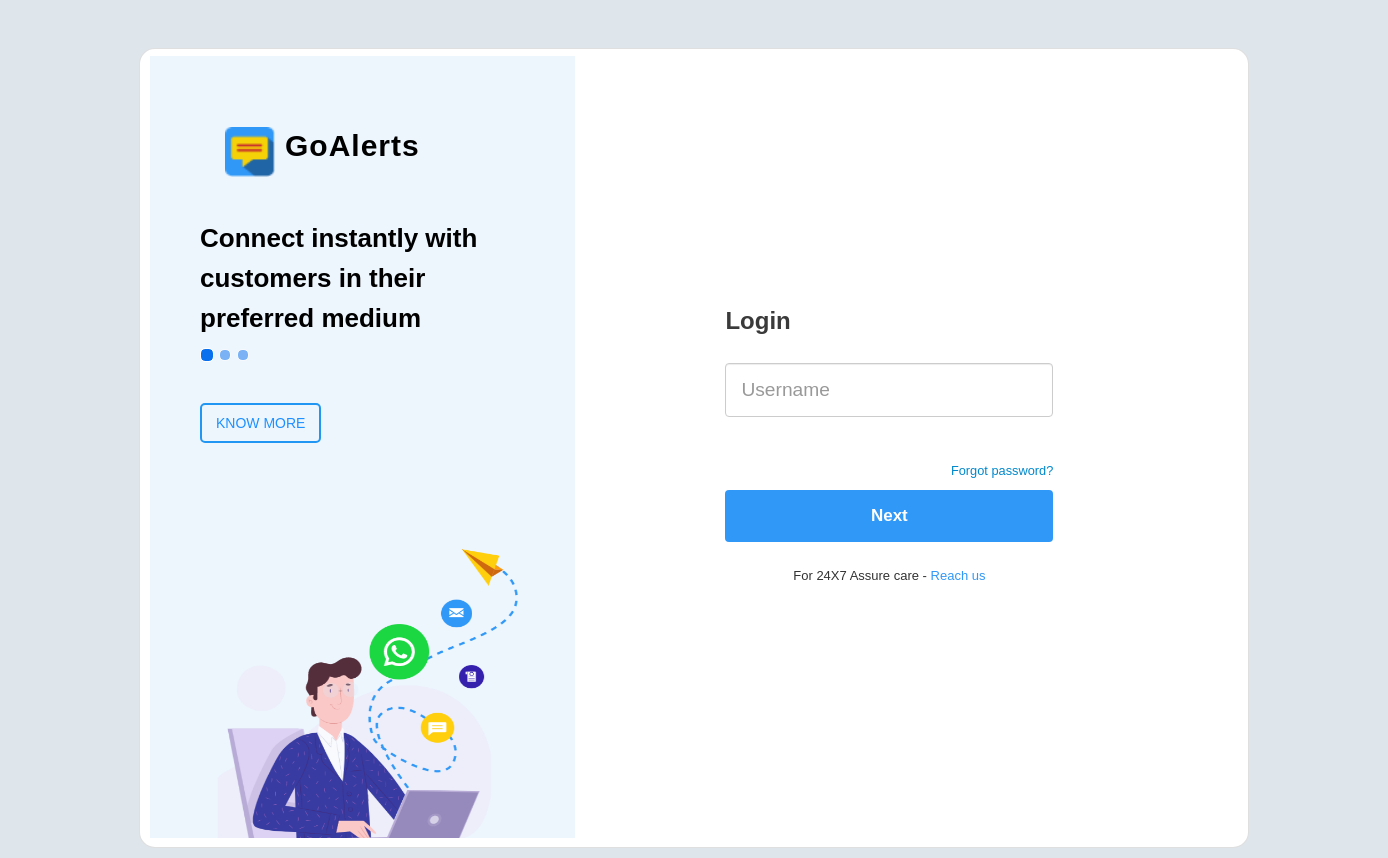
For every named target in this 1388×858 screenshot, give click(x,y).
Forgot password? (1002, 470)
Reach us (958, 575)
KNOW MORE (260, 423)
